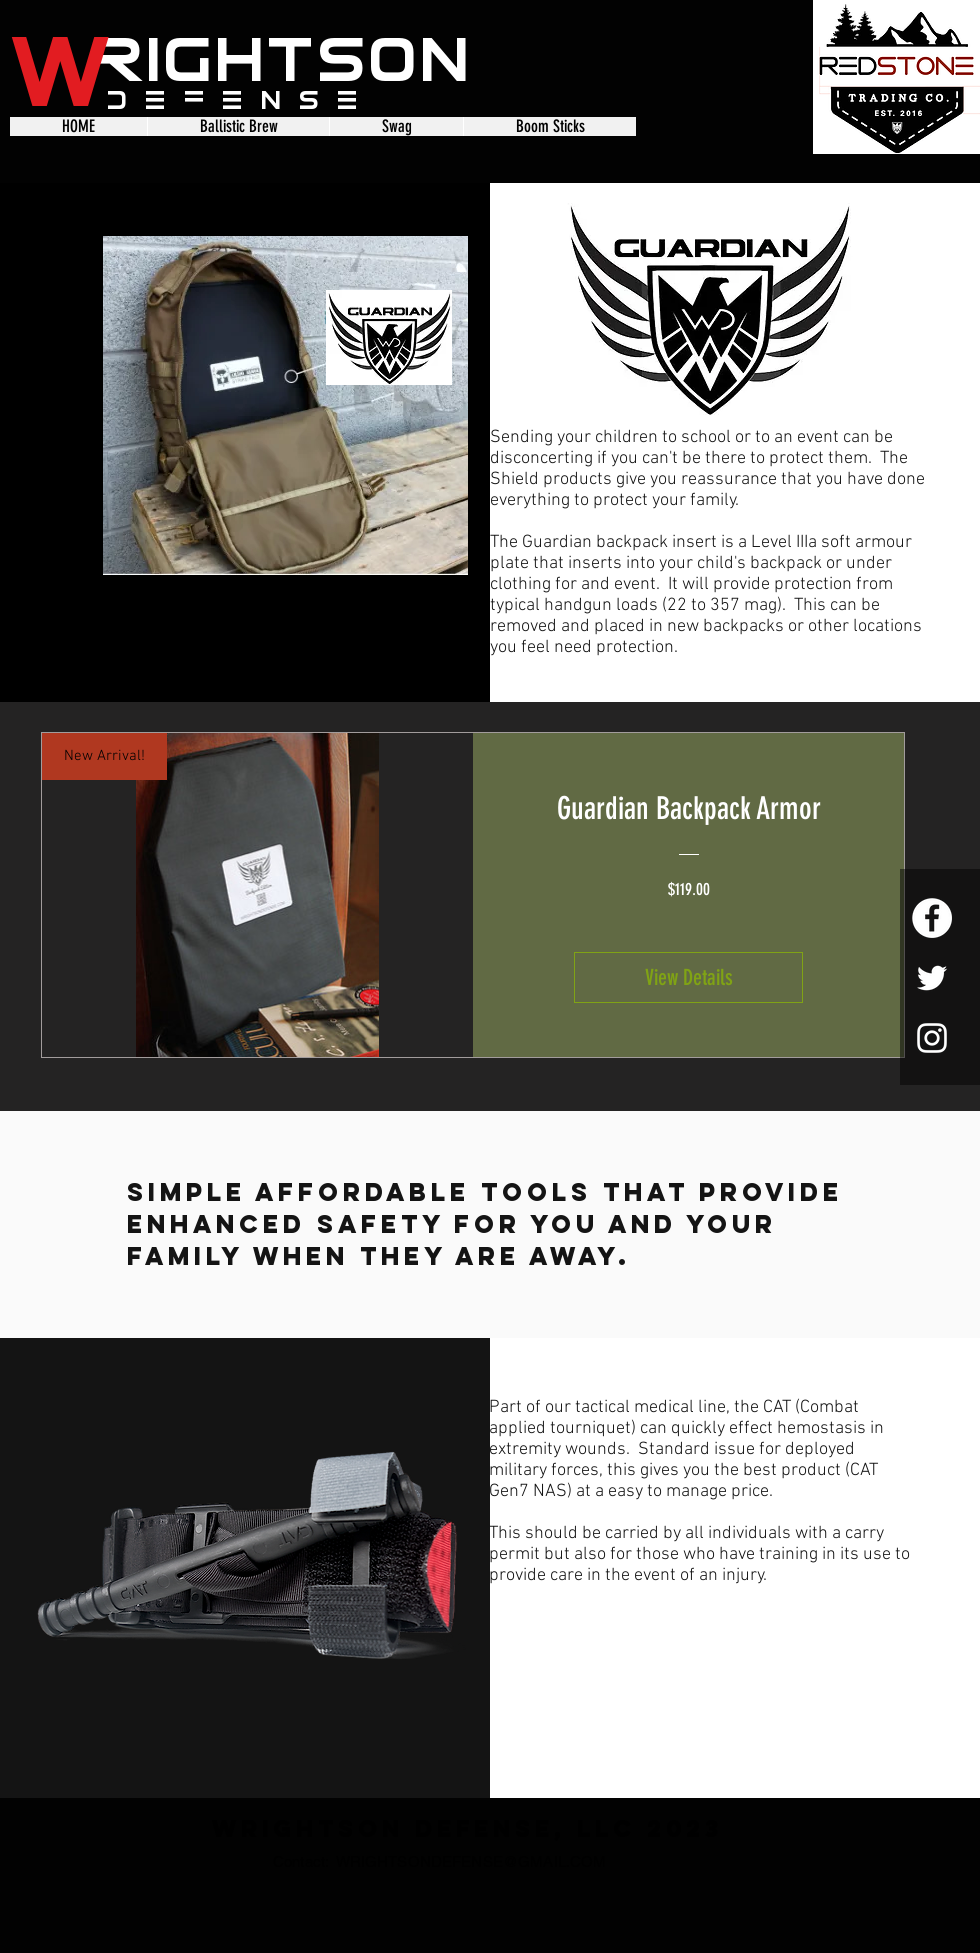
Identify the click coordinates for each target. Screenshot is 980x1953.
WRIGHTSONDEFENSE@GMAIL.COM (471, 1861)
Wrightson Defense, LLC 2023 (467, 1828)
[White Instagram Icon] (932, 1038)
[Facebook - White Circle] (932, 918)
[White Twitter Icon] (932, 978)
